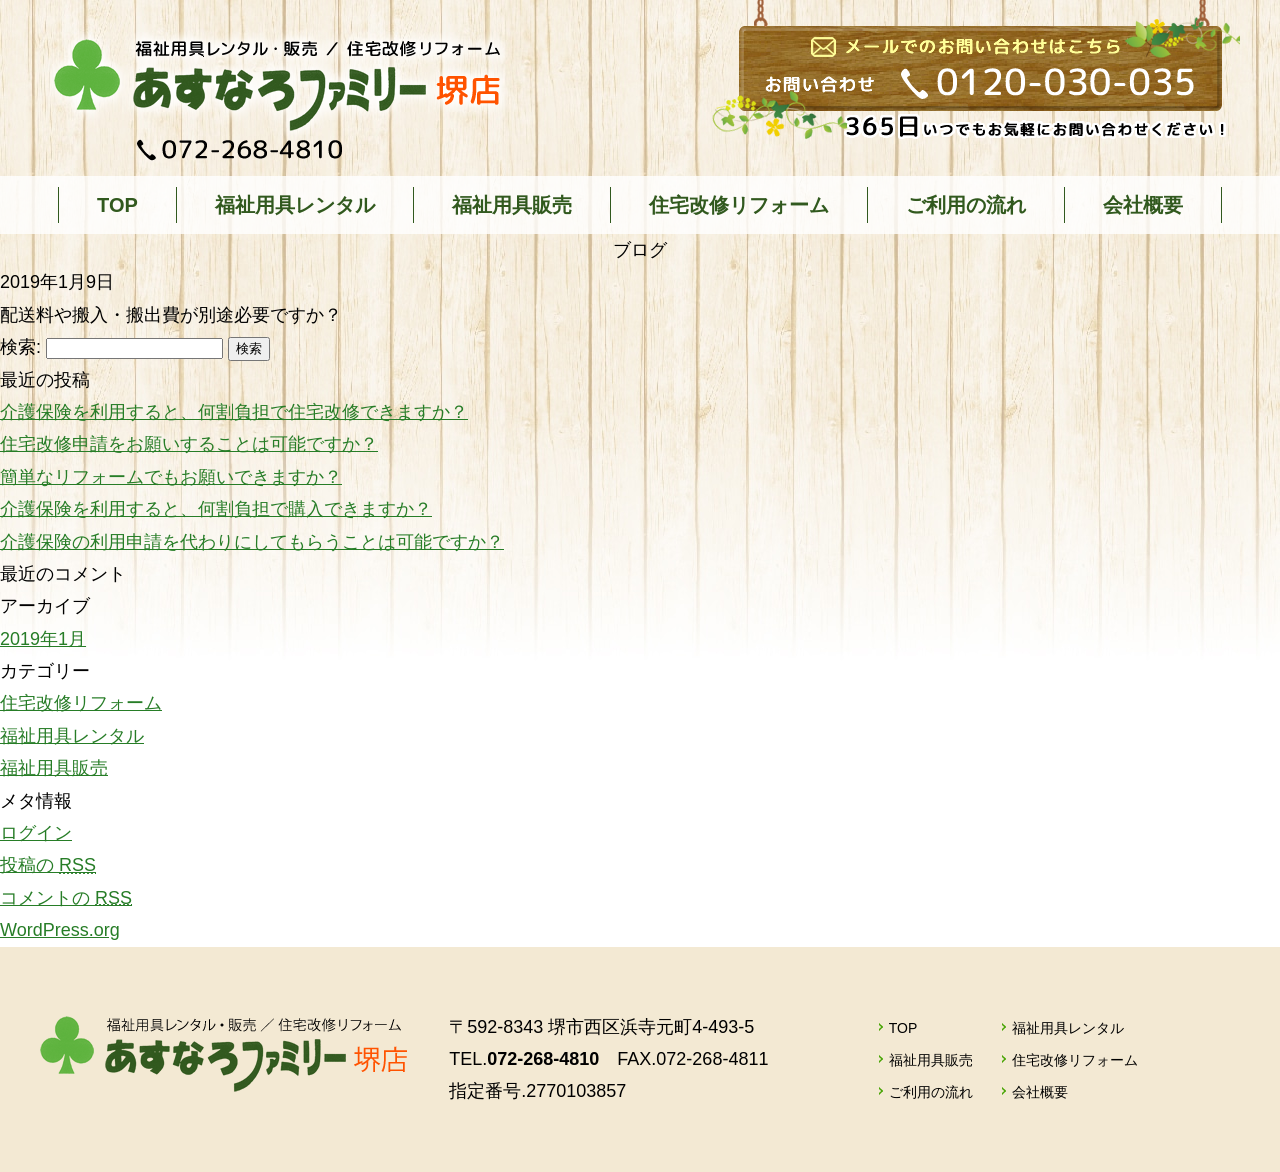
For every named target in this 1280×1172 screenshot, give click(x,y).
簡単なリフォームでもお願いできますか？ (171, 477)
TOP (117, 205)
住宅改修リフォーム (739, 205)
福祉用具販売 (512, 205)
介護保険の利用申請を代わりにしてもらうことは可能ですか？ (252, 542)
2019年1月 (43, 639)
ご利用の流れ (966, 205)
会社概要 (1143, 205)
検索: (20, 347)
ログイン (36, 833)
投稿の (48, 865)
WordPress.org (60, 930)
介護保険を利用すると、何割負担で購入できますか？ (216, 509)
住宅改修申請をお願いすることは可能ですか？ (189, 444)
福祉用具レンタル (295, 205)
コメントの (66, 898)
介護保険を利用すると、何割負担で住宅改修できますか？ (234, 412)
